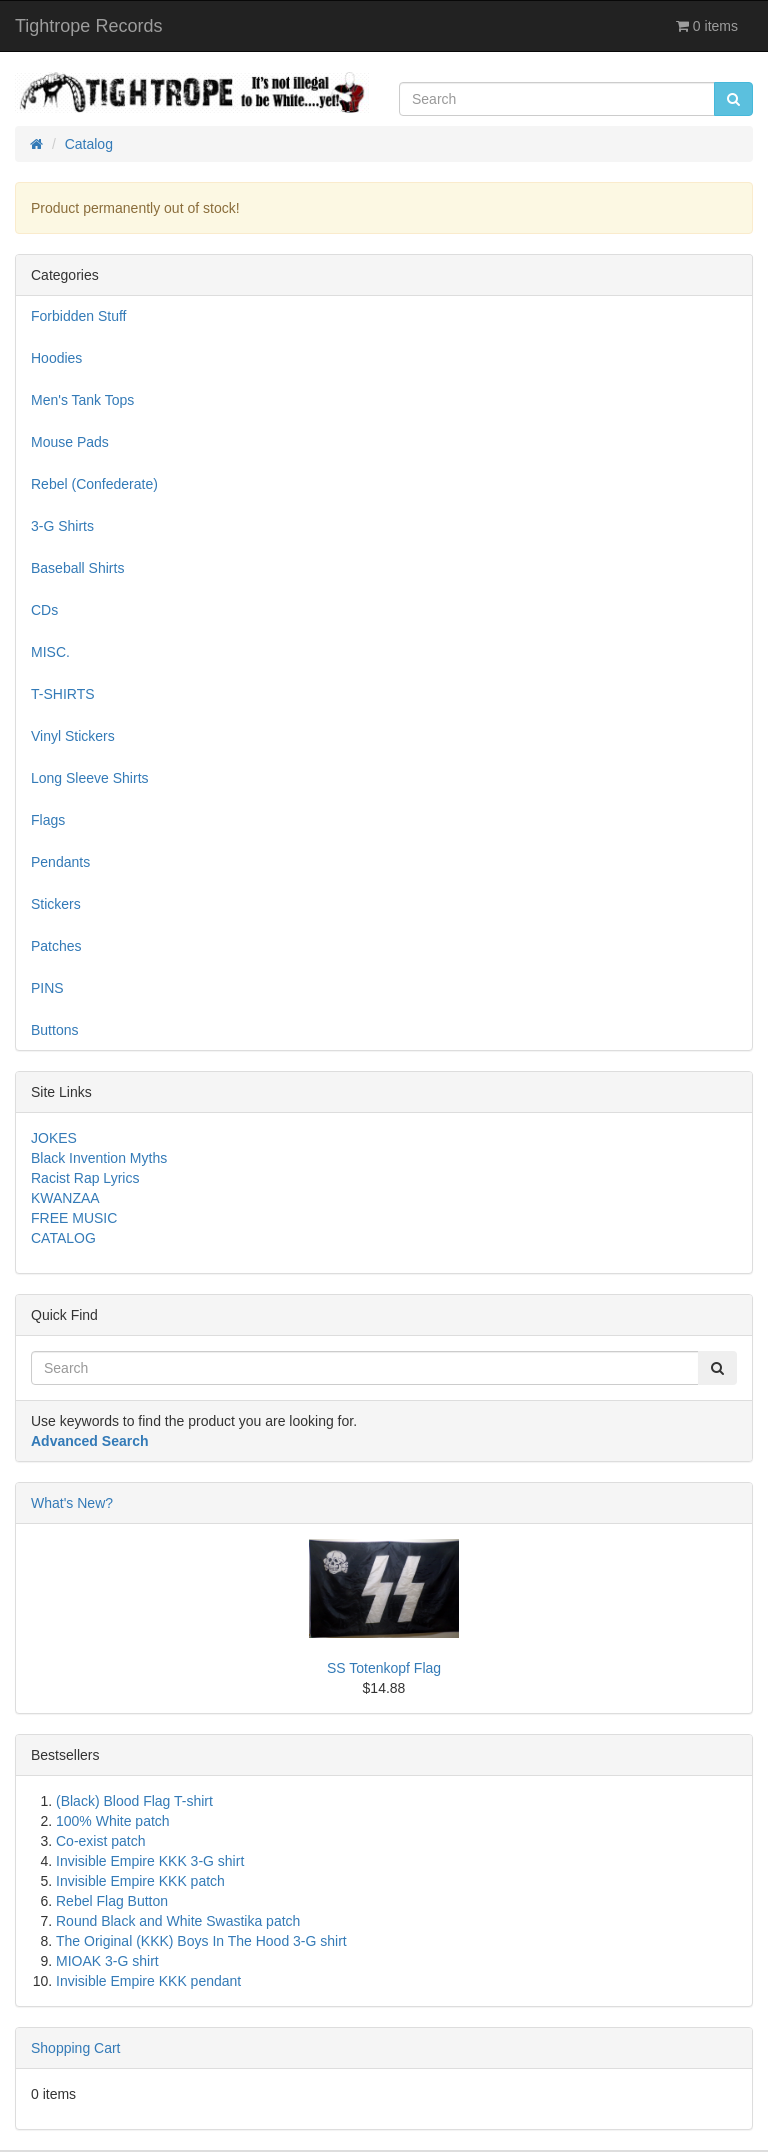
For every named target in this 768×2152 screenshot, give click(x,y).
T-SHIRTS (63, 694)
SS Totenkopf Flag (384, 1668)
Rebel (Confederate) (94, 484)
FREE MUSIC (74, 1218)
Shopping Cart (76, 2048)
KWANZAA (65, 1198)
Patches (56, 946)
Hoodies (56, 358)
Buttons (54, 1030)
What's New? (72, 1503)
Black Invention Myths (99, 1158)
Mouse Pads (70, 442)
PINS (47, 988)
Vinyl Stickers (73, 736)
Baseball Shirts (77, 568)
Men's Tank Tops (82, 400)
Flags (48, 820)
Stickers (56, 904)
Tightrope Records (88, 26)
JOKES (54, 1138)
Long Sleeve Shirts (90, 778)
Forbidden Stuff (78, 316)
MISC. (50, 652)
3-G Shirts (62, 526)
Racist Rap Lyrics (85, 1178)
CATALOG (63, 1238)
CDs (44, 610)
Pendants (60, 862)
